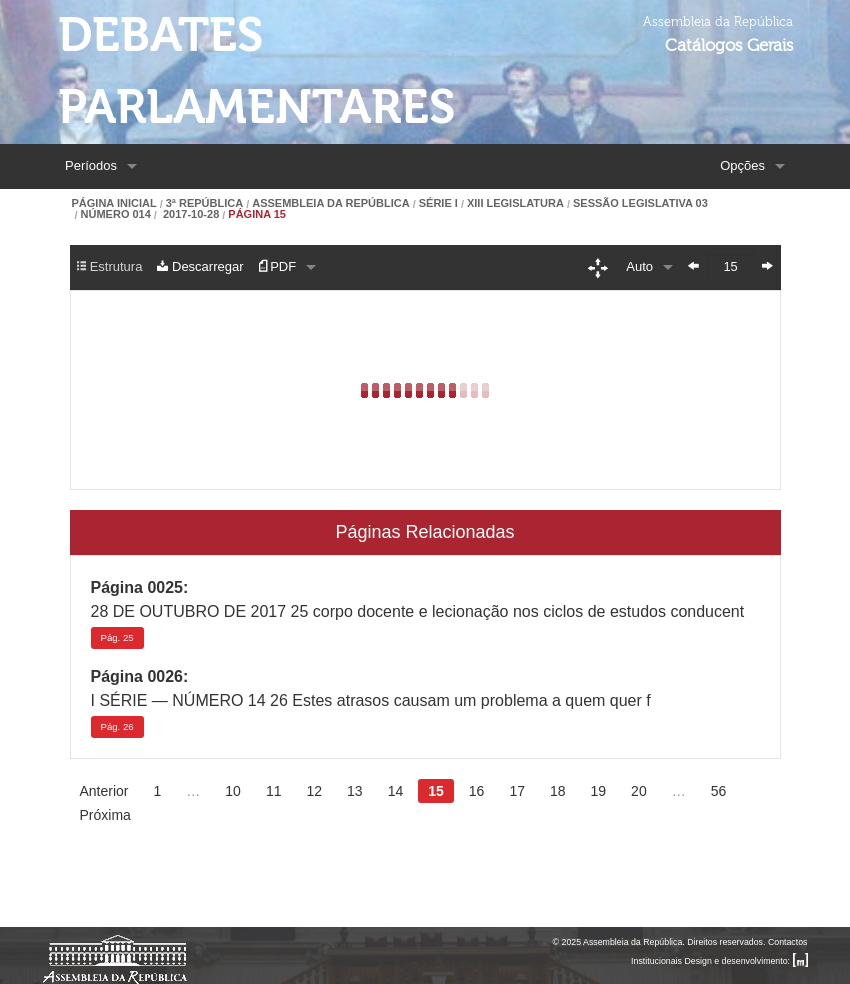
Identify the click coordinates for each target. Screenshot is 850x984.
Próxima (105, 815)
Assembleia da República (330, 203)
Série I (438, 203)
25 (117, 637)
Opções (742, 165)
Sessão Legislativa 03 (640, 203)
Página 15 (257, 214)
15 (436, 791)
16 (477, 791)
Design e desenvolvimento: (745, 961)
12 (314, 791)
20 (639, 791)
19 (599, 791)
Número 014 (116, 214)
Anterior (104, 791)
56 (719, 791)
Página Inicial (114, 203)
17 (517, 791)
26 (117, 726)
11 (274, 791)
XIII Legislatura (515, 203)
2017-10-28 (189, 214)
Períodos (91, 165)
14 (396, 791)
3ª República (204, 203)
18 (558, 791)
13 (355, 791)
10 (233, 791)
